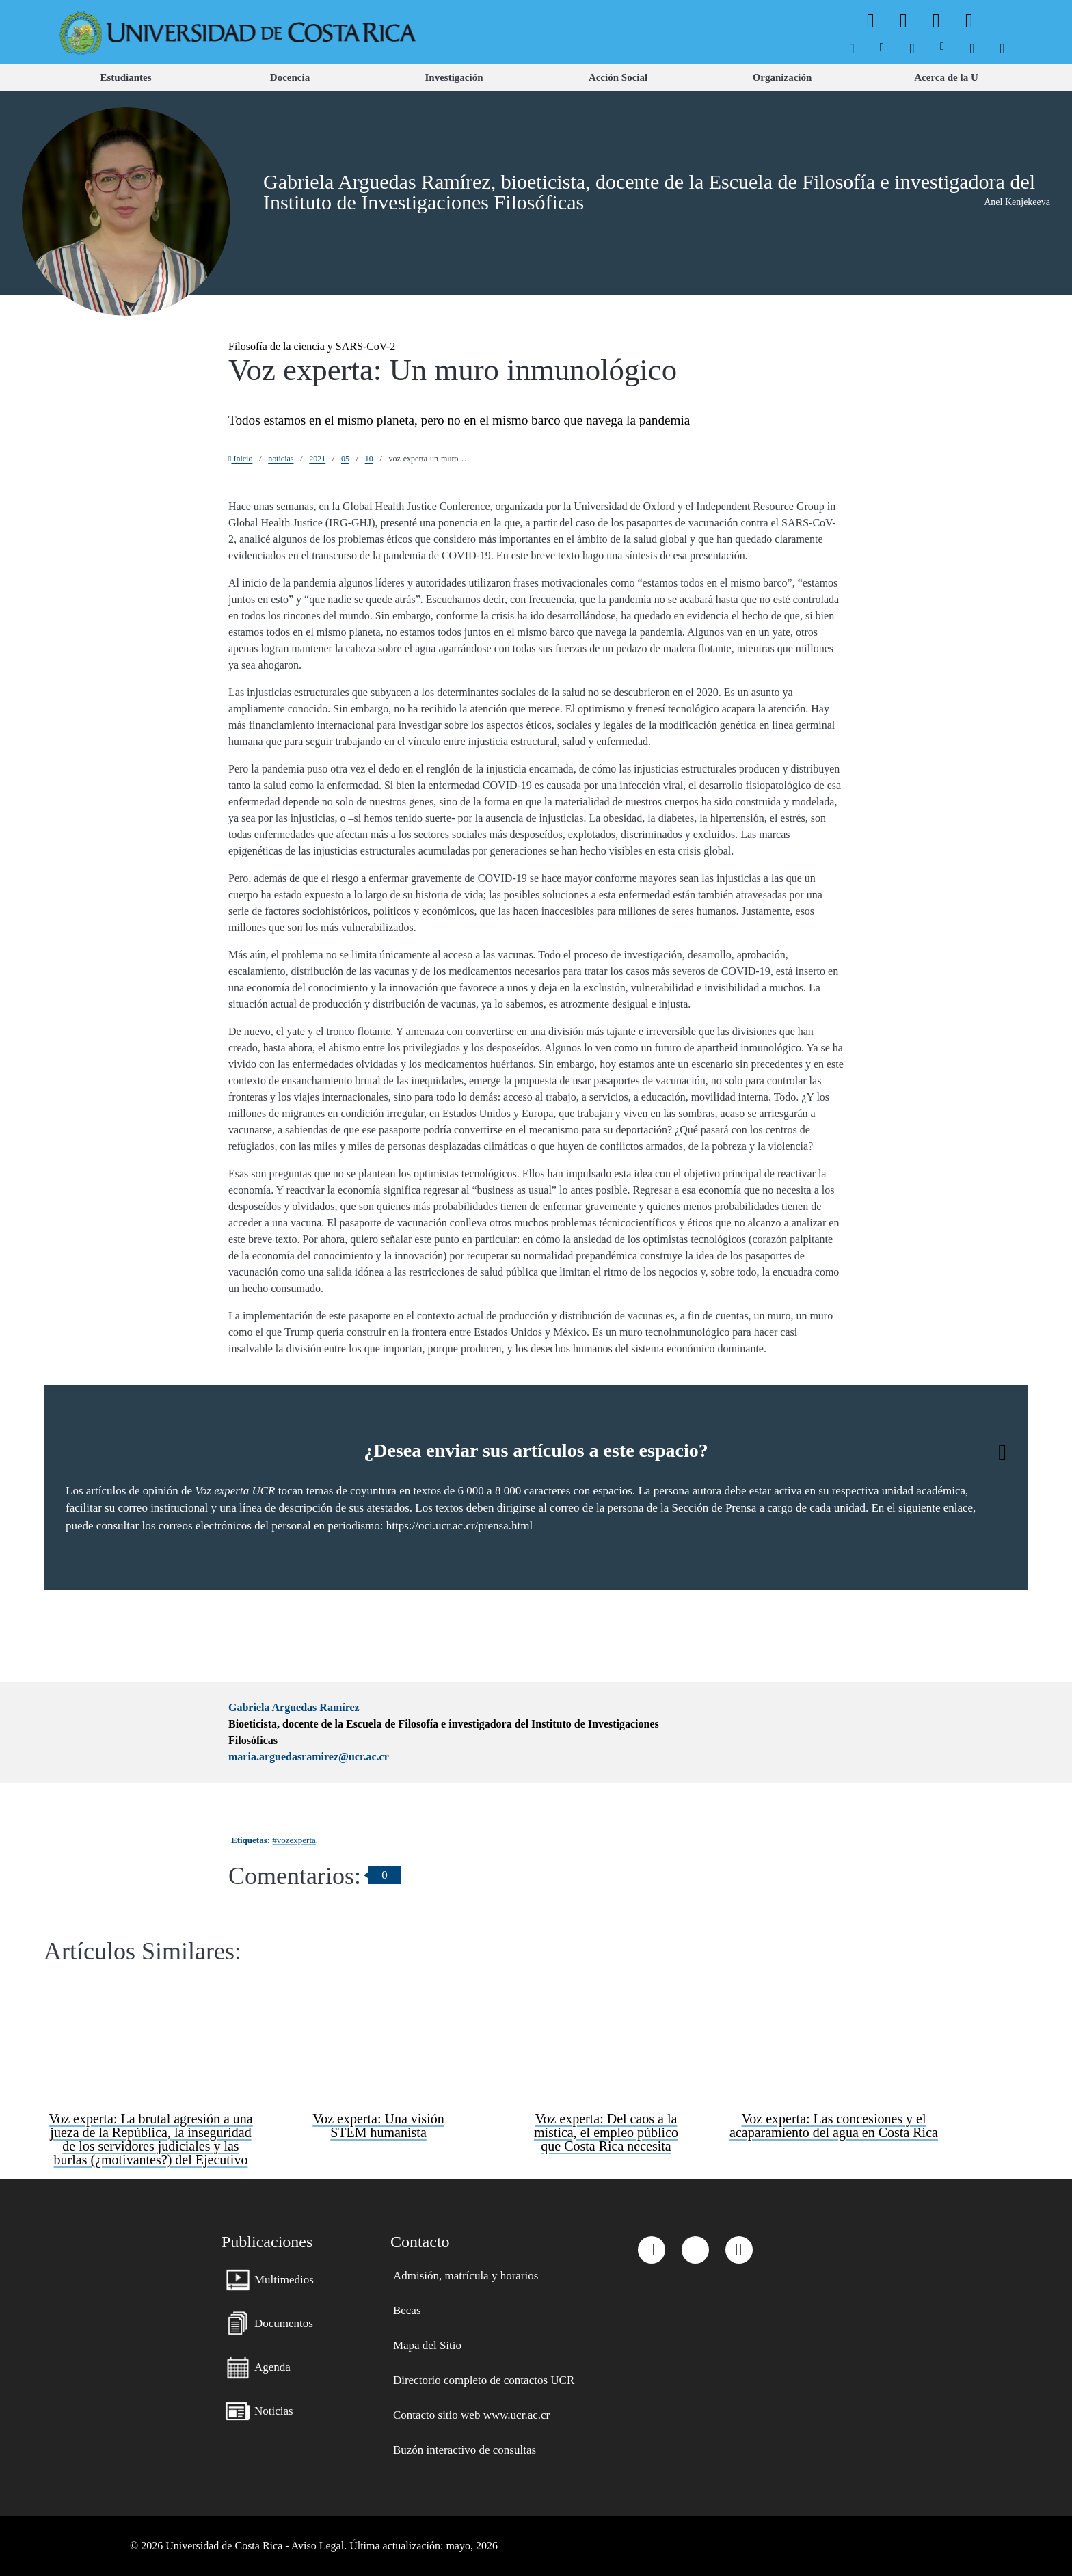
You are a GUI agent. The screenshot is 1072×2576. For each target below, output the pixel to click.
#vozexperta (294, 1840)
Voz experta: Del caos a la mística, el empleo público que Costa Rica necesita (606, 2132)
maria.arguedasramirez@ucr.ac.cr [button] (308, 1756)
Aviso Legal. (319, 2545)
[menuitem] (852, 46)
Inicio (240, 459)
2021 (317, 459)
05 (345, 459)
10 (369, 459)
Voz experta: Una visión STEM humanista (378, 2125)
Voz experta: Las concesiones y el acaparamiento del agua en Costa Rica (833, 2125)
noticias (280, 459)
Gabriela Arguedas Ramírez (294, 1707)
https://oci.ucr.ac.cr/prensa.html (459, 1525)
